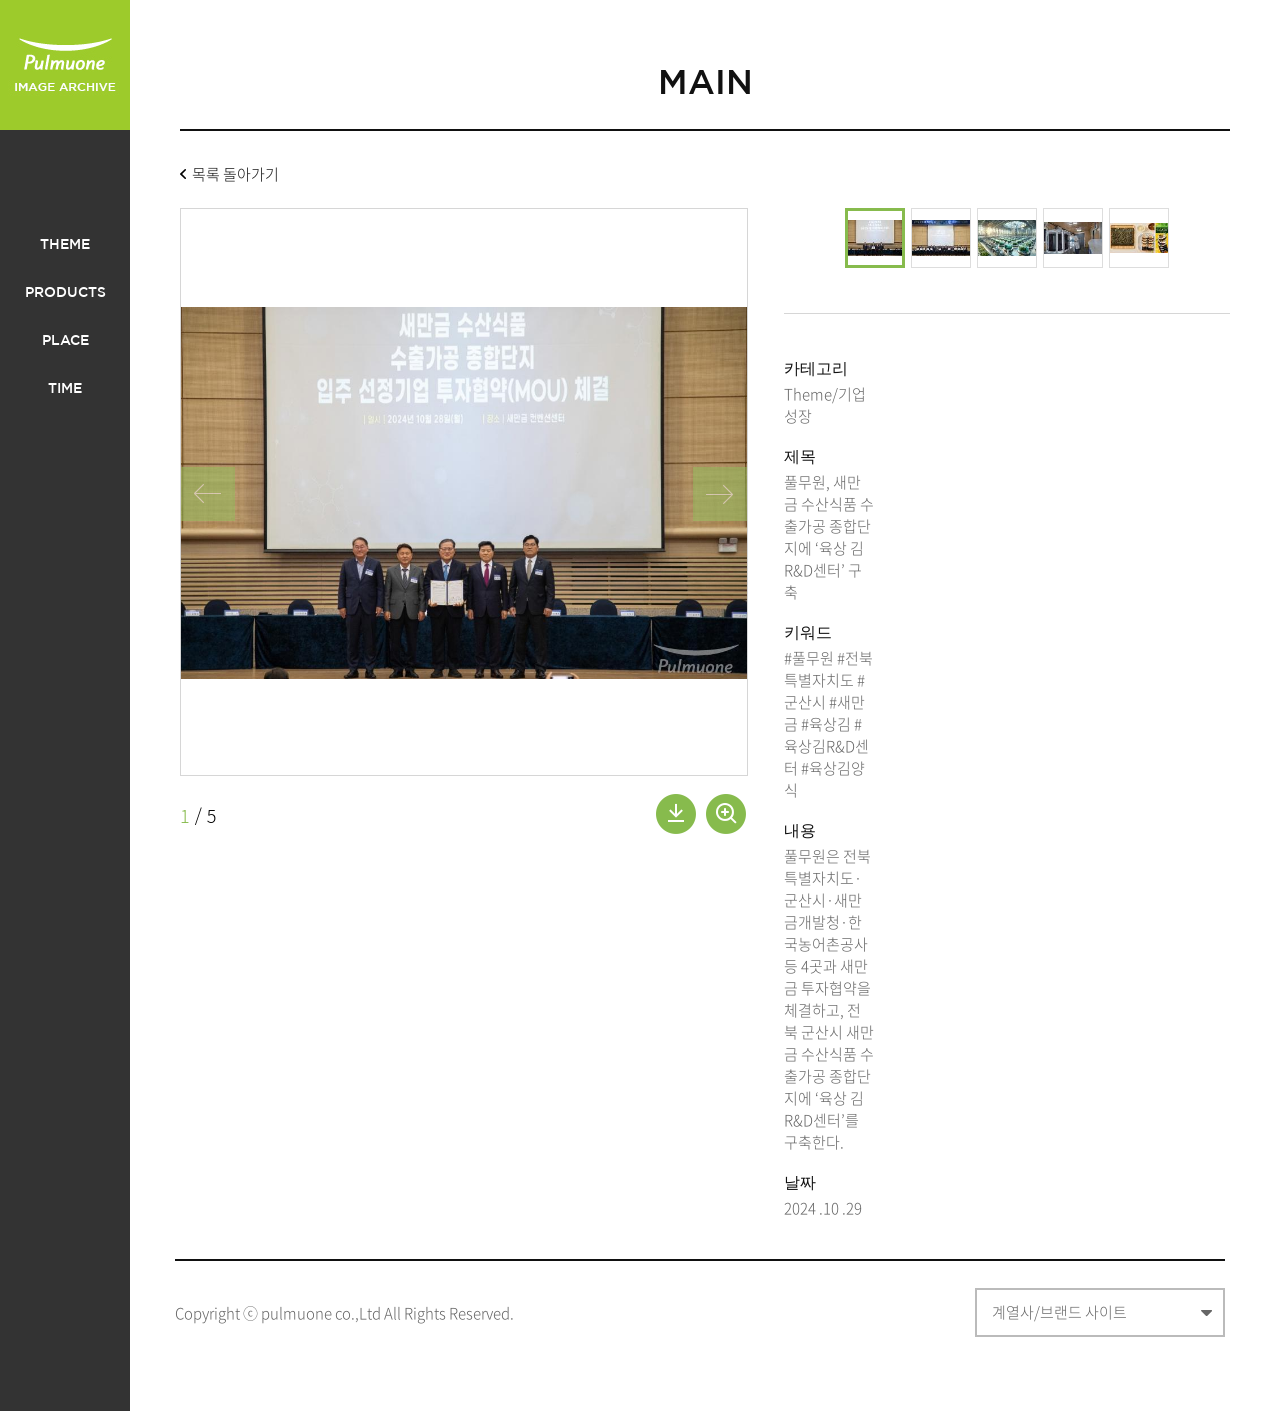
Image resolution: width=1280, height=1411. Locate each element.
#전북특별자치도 (828, 669)
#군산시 (824, 691)
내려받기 (676, 814)
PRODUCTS (65, 293)
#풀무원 (809, 658)
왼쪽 (208, 494)
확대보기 (726, 814)
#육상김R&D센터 (826, 746)
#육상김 (826, 724)
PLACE (65, 341)
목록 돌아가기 (235, 176)
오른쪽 (720, 494)
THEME (65, 245)
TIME (65, 389)
